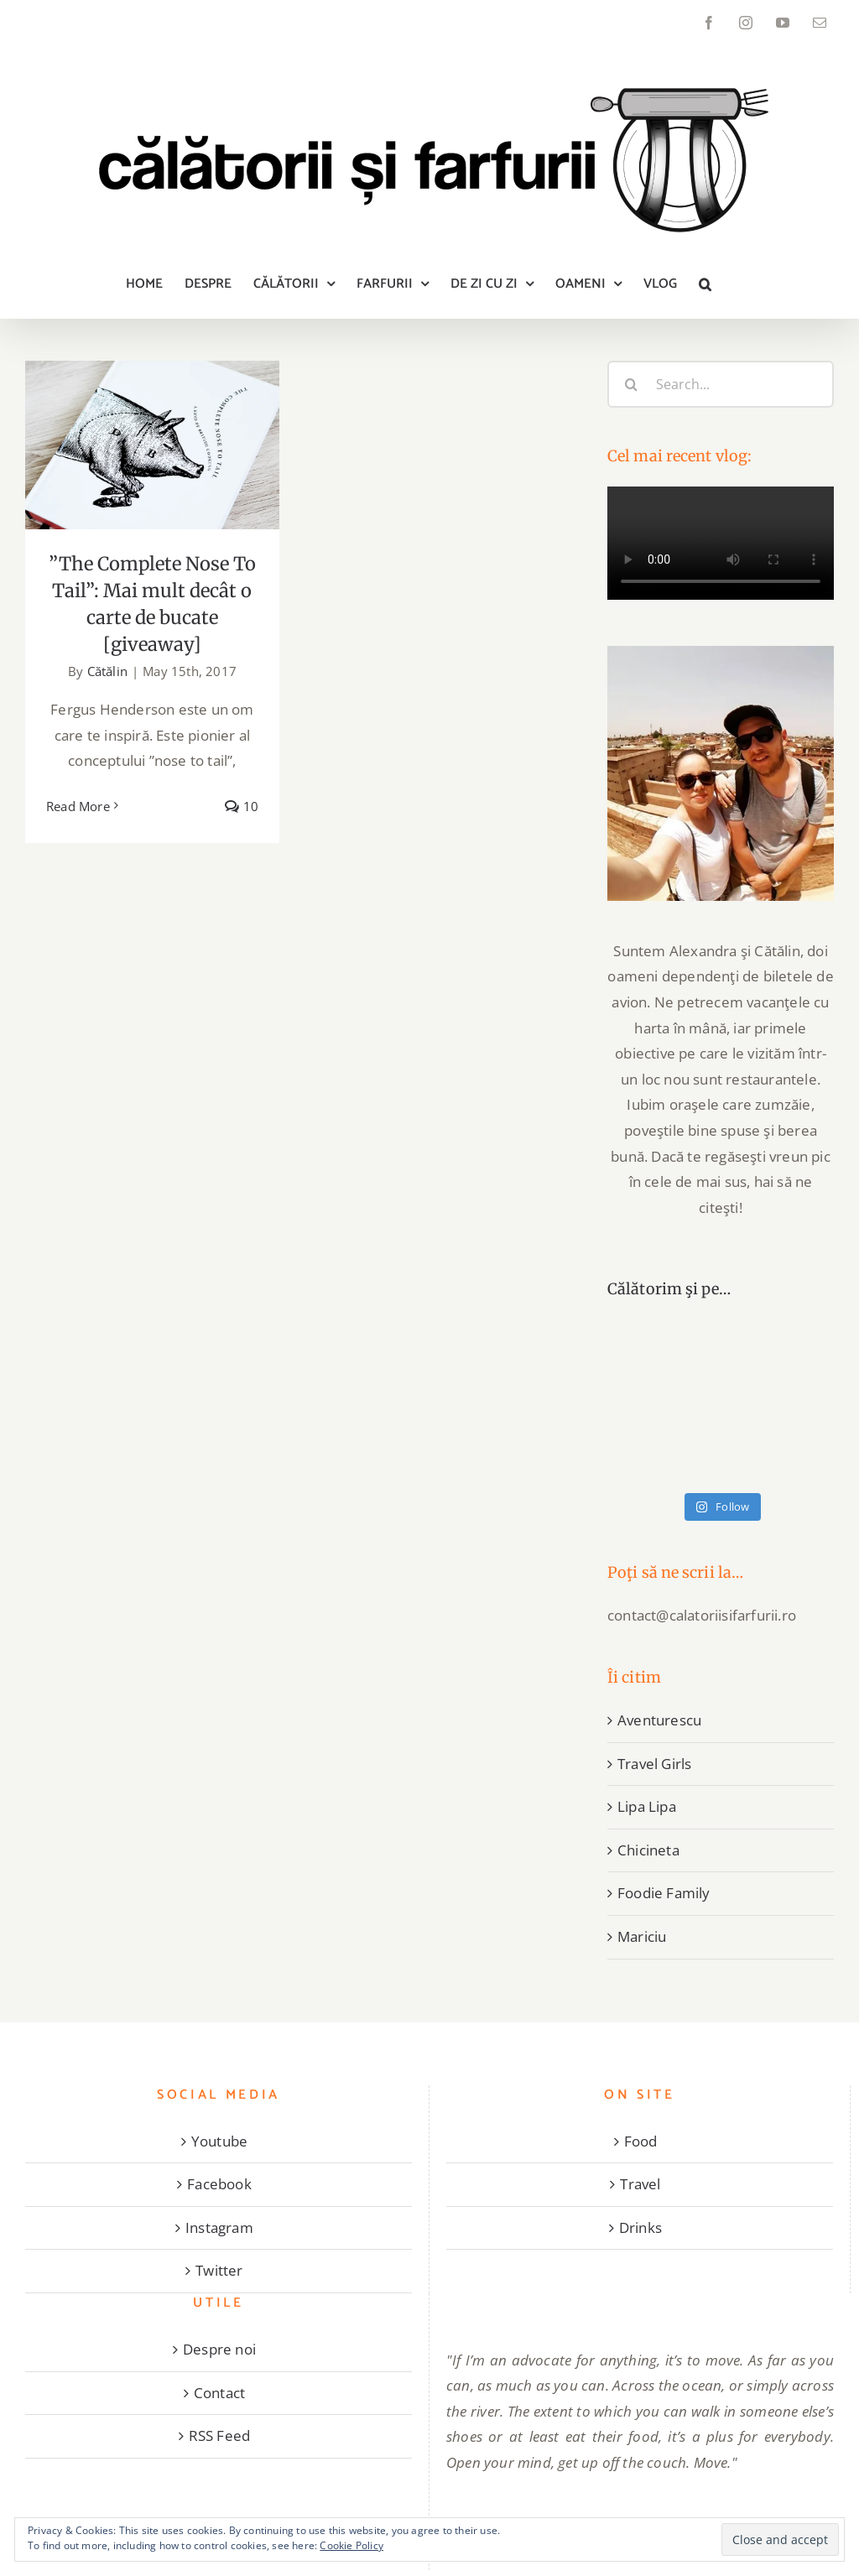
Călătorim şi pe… (669, 1288)
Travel (640, 2184)
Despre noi (219, 2349)
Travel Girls (654, 1763)
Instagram (219, 2227)
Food (641, 2141)
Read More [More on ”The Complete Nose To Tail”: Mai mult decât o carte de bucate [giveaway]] (78, 806)
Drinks (640, 2227)
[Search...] (720, 384)
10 (241, 806)
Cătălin (107, 671)
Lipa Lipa (646, 1806)
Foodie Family (664, 1892)
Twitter (218, 2270)
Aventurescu (659, 1720)
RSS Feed (220, 2435)
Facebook (219, 2184)
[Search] (630, 384)
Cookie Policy (351, 2545)
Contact (219, 2392)
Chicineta (648, 1850)
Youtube (219, 2141)
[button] (705, 284)
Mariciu (641, 1936)
